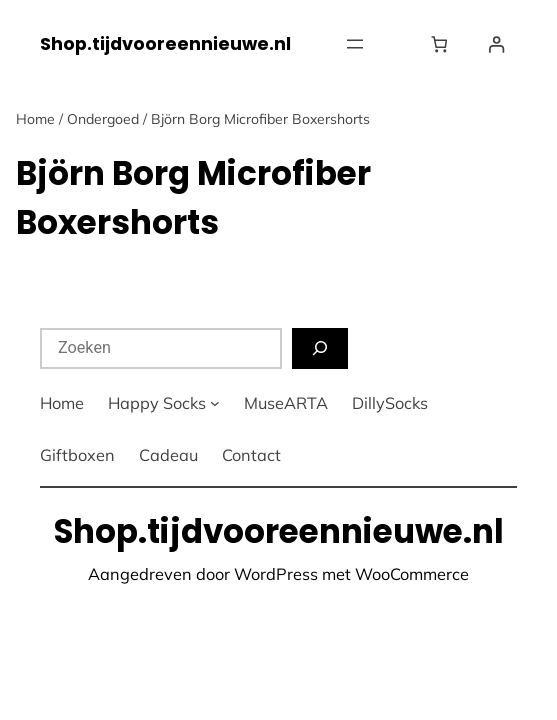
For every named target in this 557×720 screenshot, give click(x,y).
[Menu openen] (355, 44)
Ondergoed (103, 119)
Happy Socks (157, 403)
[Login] (496, 44)
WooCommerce (412, 574)
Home (35, 119)
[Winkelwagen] (443, 44)
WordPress (276, 574)
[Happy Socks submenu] (215, 403)
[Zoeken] (320, 348)
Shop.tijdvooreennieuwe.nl (165, 43)
